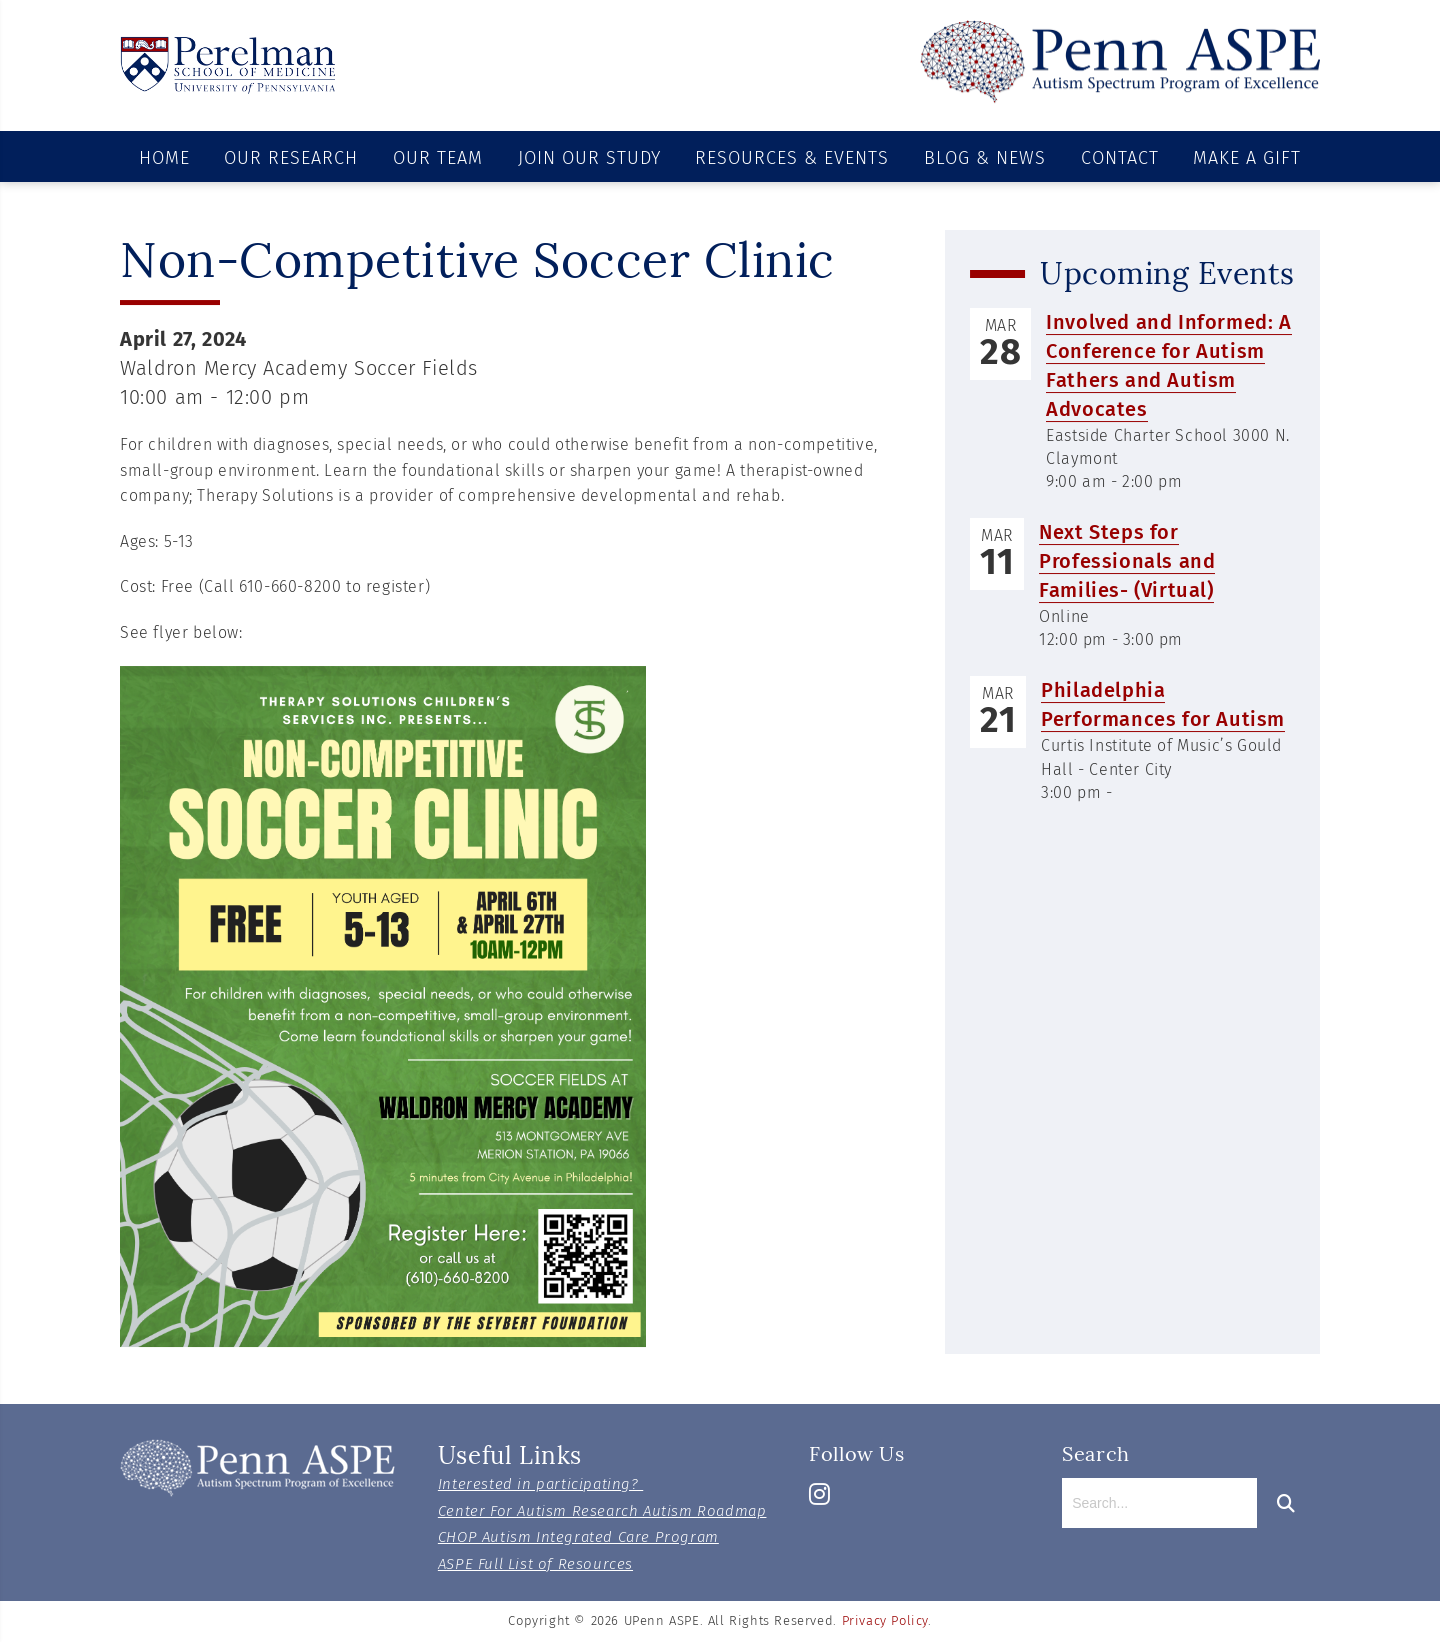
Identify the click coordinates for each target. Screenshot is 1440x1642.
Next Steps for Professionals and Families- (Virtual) (1127, 562)
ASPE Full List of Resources (535, 1564)
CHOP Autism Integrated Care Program (578, 1537)
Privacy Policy (885, 1620)
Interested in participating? (540, 1484)
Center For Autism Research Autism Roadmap (602, 1511)
